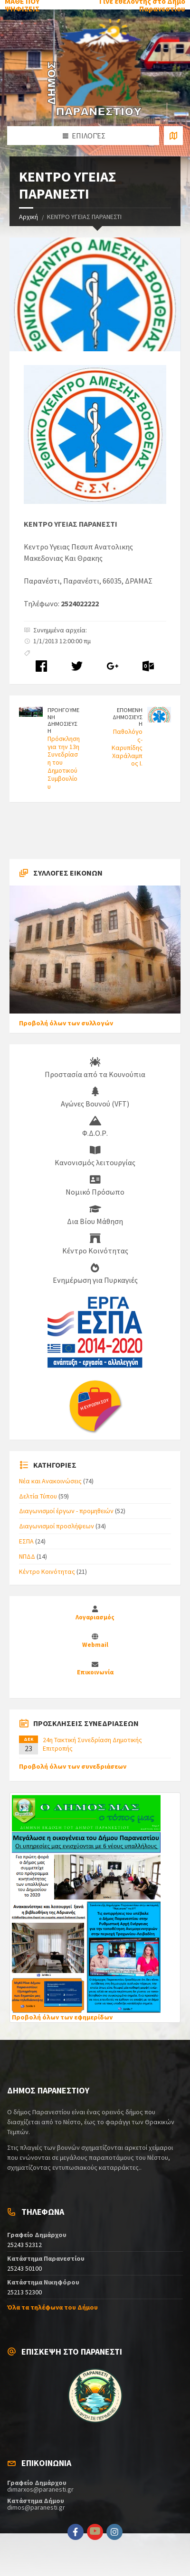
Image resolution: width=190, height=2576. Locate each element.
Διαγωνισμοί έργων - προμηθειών (66, 1511)
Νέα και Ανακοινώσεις (50, 1481)
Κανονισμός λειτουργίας (95, 1156)
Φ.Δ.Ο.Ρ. (95, 1127)
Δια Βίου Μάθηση (95, 1215)
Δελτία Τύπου (38, 1496)
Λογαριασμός (95, 1617)
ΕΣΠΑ (26, 1541)
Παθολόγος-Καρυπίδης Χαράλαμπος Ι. (127, 747)
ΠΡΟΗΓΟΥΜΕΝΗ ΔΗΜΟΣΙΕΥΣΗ (63, 720)
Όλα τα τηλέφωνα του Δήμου (52, 2307)
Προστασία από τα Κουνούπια (95, 1068)
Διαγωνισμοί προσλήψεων (56, 1526)
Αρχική (28, 216)
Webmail (95, 1645)
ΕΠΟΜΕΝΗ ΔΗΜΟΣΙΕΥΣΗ (127, 716)
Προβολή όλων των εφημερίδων (62, 2017)
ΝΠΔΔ (27, 1556)
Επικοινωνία (95, 1672)
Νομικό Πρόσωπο (95, 1186)
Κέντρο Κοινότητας (95, 1244)
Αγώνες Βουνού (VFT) (95, 1097)
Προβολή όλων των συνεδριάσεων (72, 1766)
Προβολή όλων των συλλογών (66, 1023)
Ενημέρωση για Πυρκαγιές (95, 1274)
